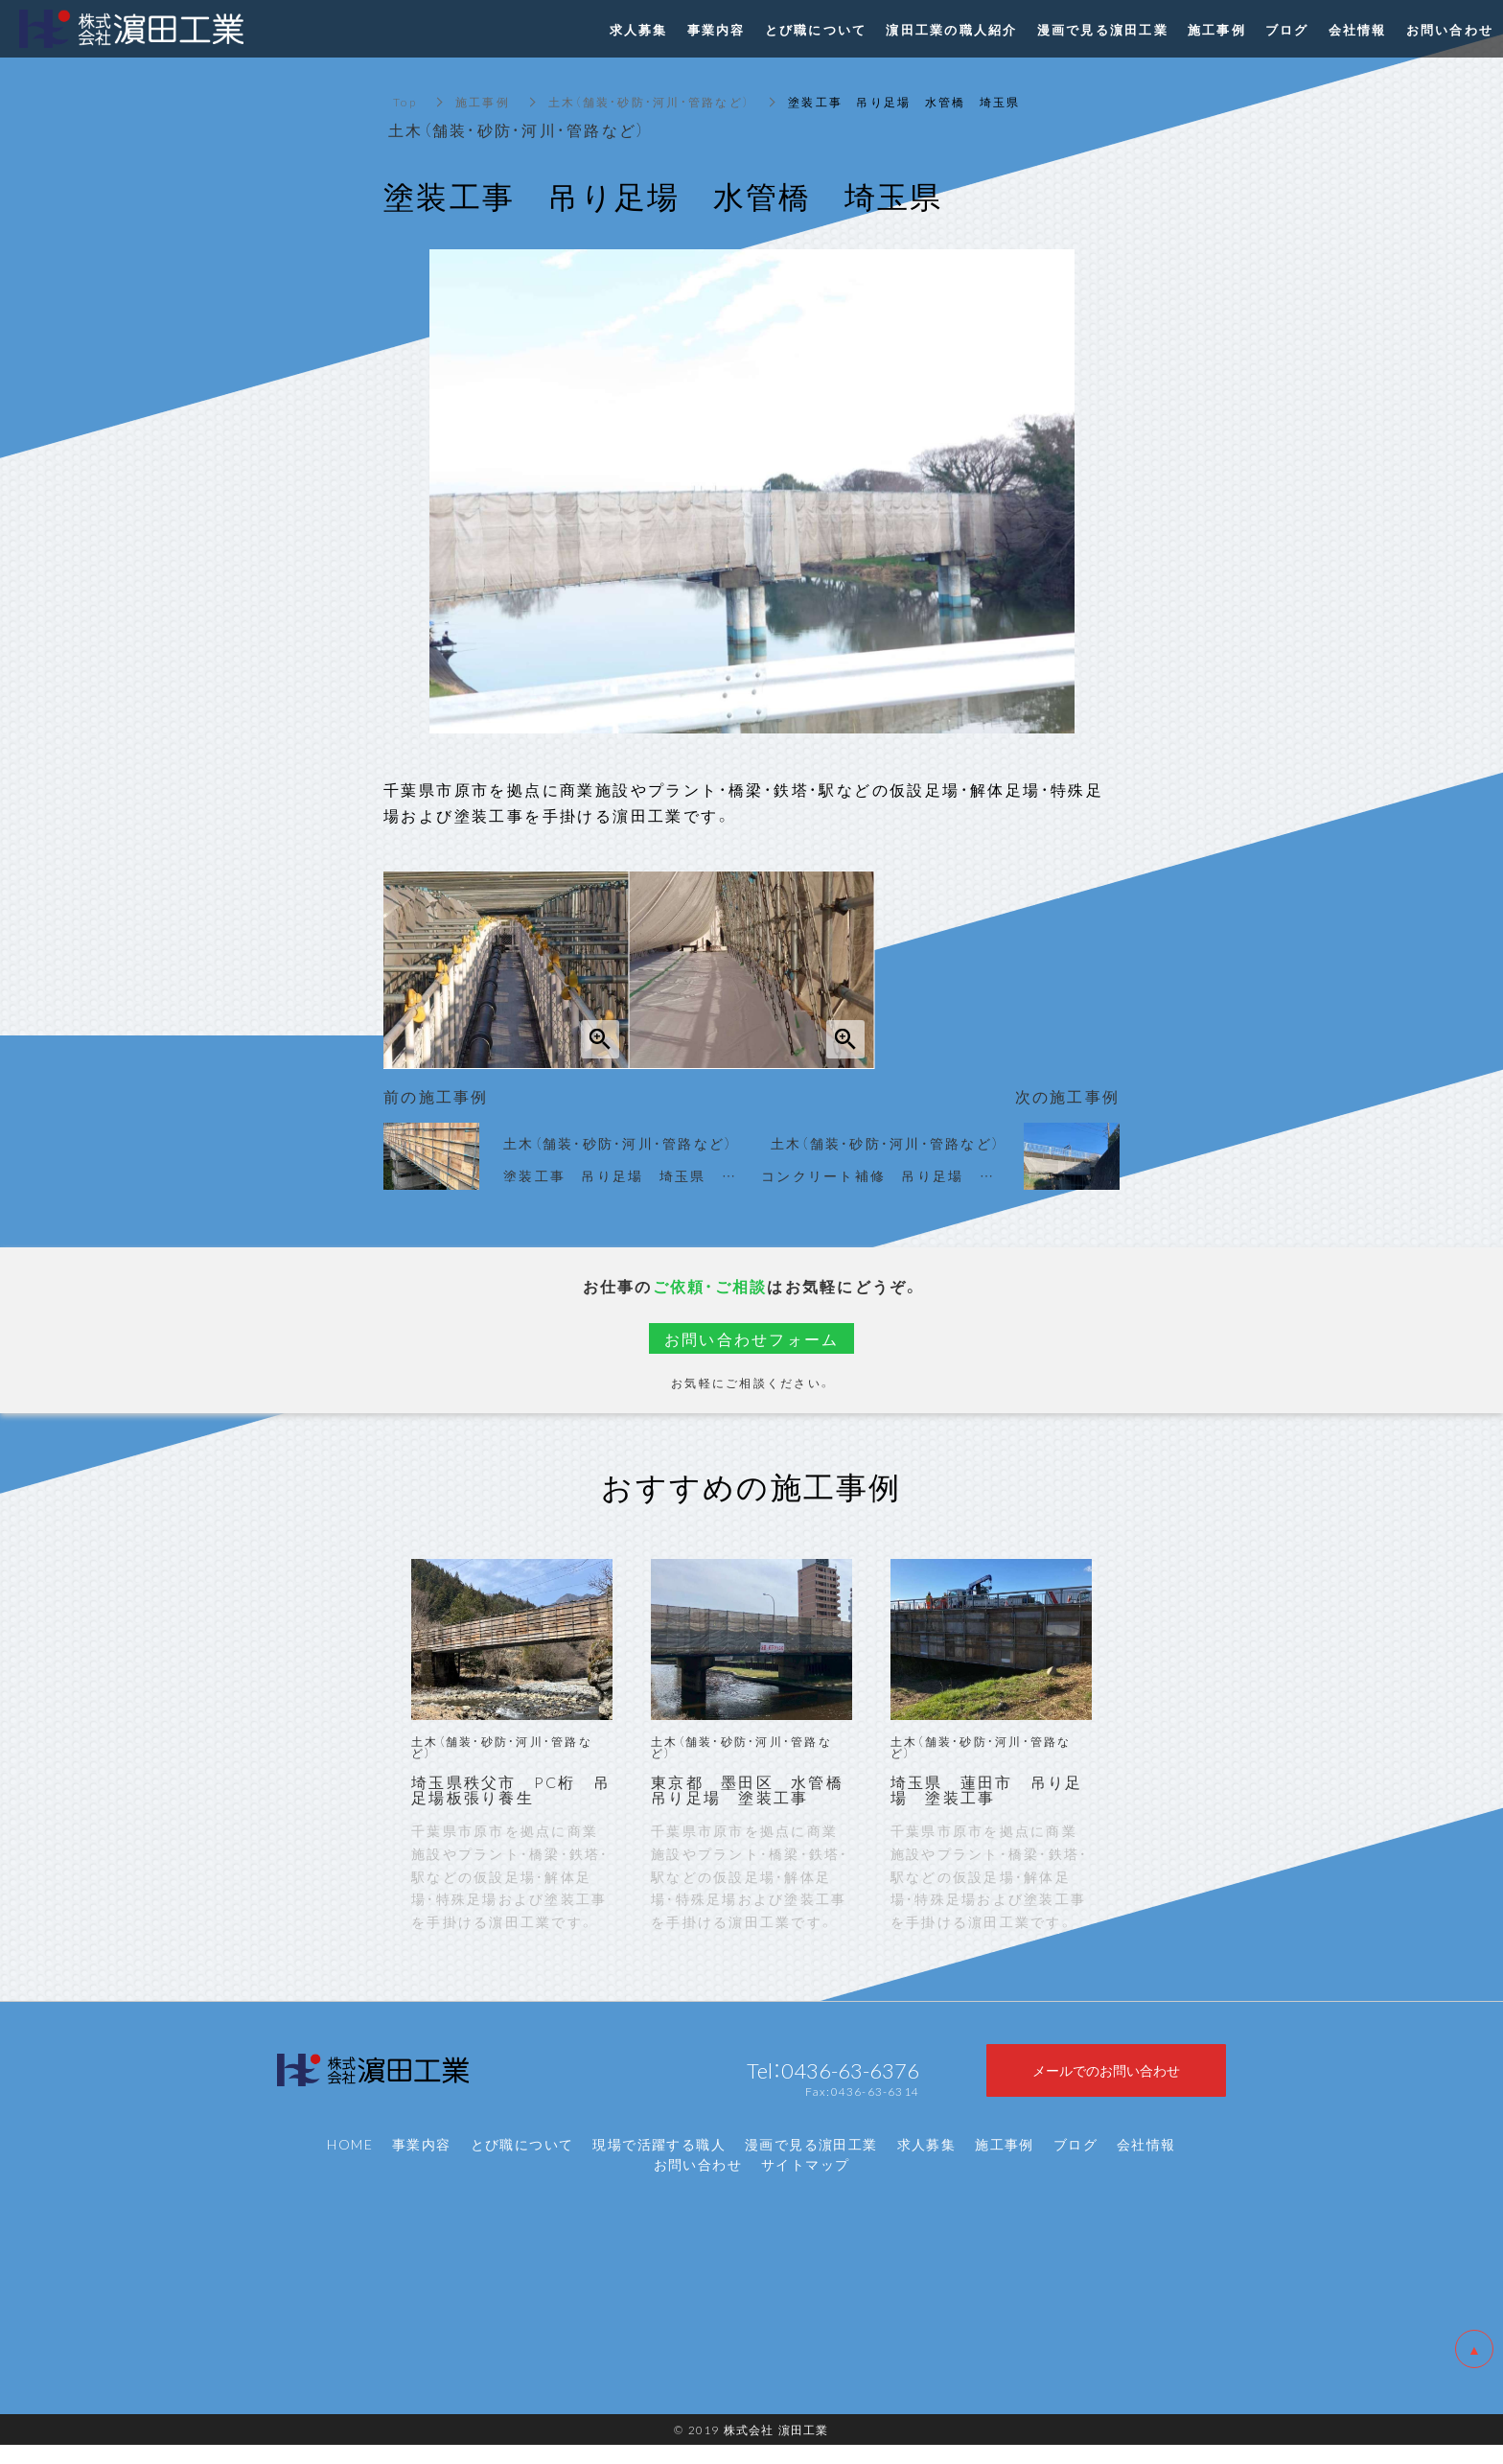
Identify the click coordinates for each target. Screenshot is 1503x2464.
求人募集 (927, 2163)
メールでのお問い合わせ (1106, 2079)
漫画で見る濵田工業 (811, 2163)
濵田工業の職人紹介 (951, 29)
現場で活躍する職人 (659, 2163)
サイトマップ (805, 2184)
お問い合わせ (698, 2184)
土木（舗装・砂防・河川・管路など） (649, 101)
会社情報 (1146, 2163)
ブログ (1075, 2163)
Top (405, 101)
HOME (350, 2163)
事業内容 (421, 2163)
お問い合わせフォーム (752, 1338)
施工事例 (482, 101)
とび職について (522, 2163)
